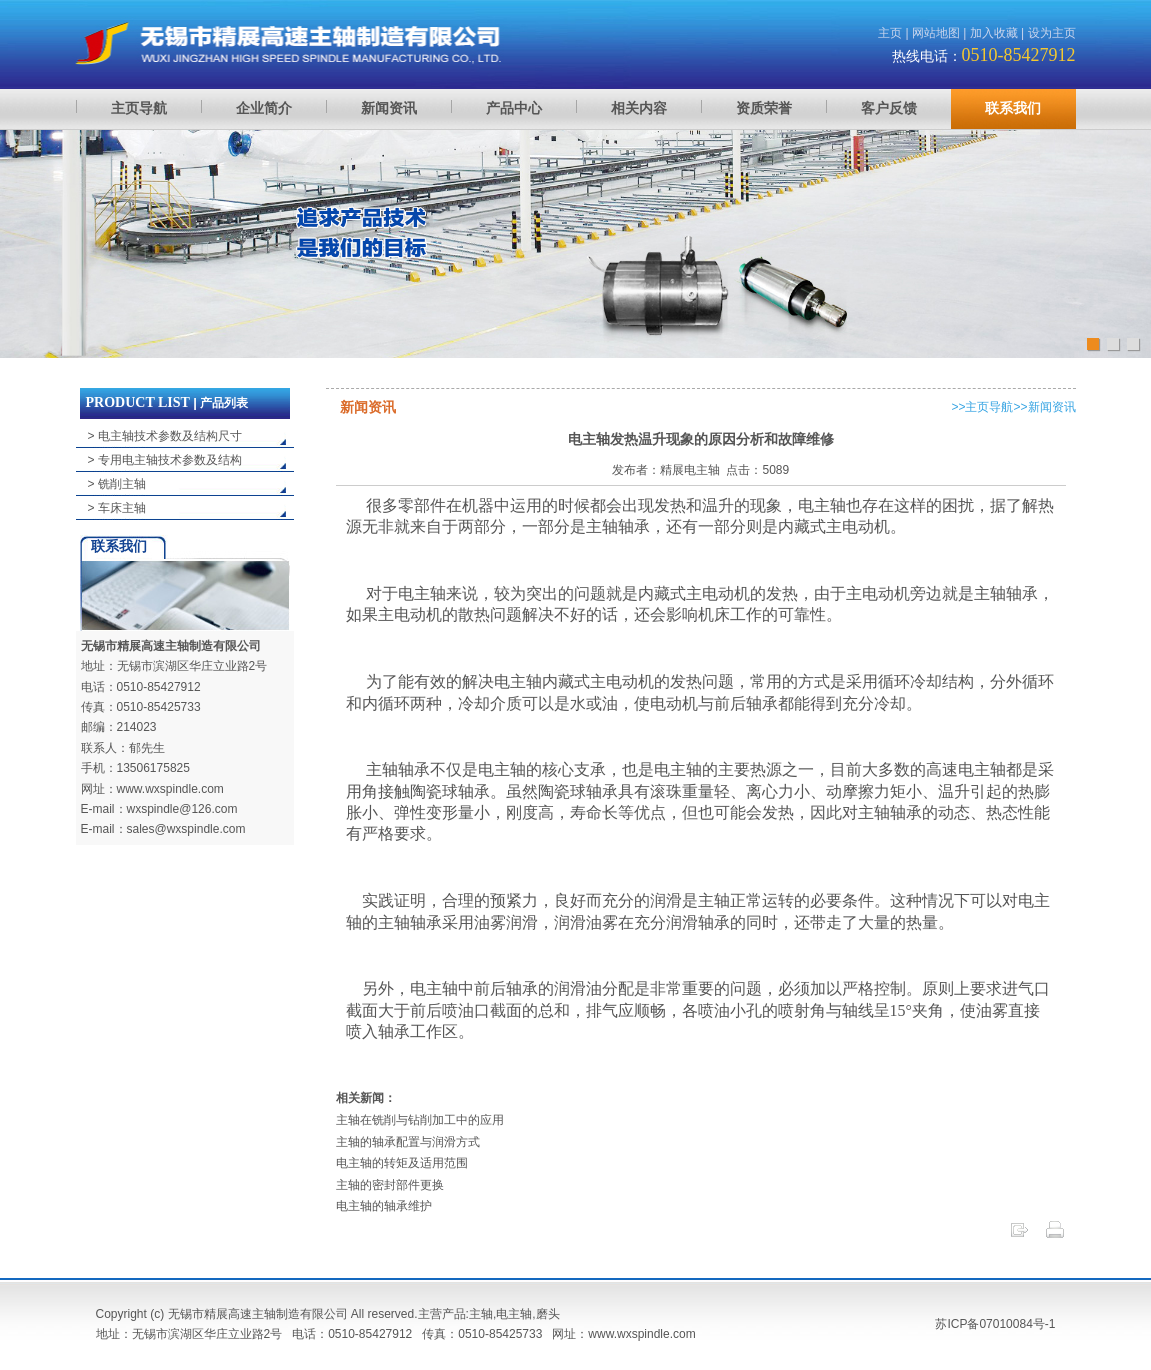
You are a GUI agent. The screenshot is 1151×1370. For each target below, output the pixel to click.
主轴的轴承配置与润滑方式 (408, 1142)
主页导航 (989, 407)
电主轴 (514, 1314)
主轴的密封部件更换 (390, 1185)
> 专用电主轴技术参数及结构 (165, 460)
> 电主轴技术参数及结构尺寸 (165, 436)
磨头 (548, 1314)
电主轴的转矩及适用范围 (402, 1163)
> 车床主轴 (117, 508)
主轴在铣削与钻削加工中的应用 (420, 1120)
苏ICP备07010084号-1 (995, 1324)
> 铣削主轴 (117, 484)
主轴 (481, 1314)
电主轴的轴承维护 (384, 1206)
